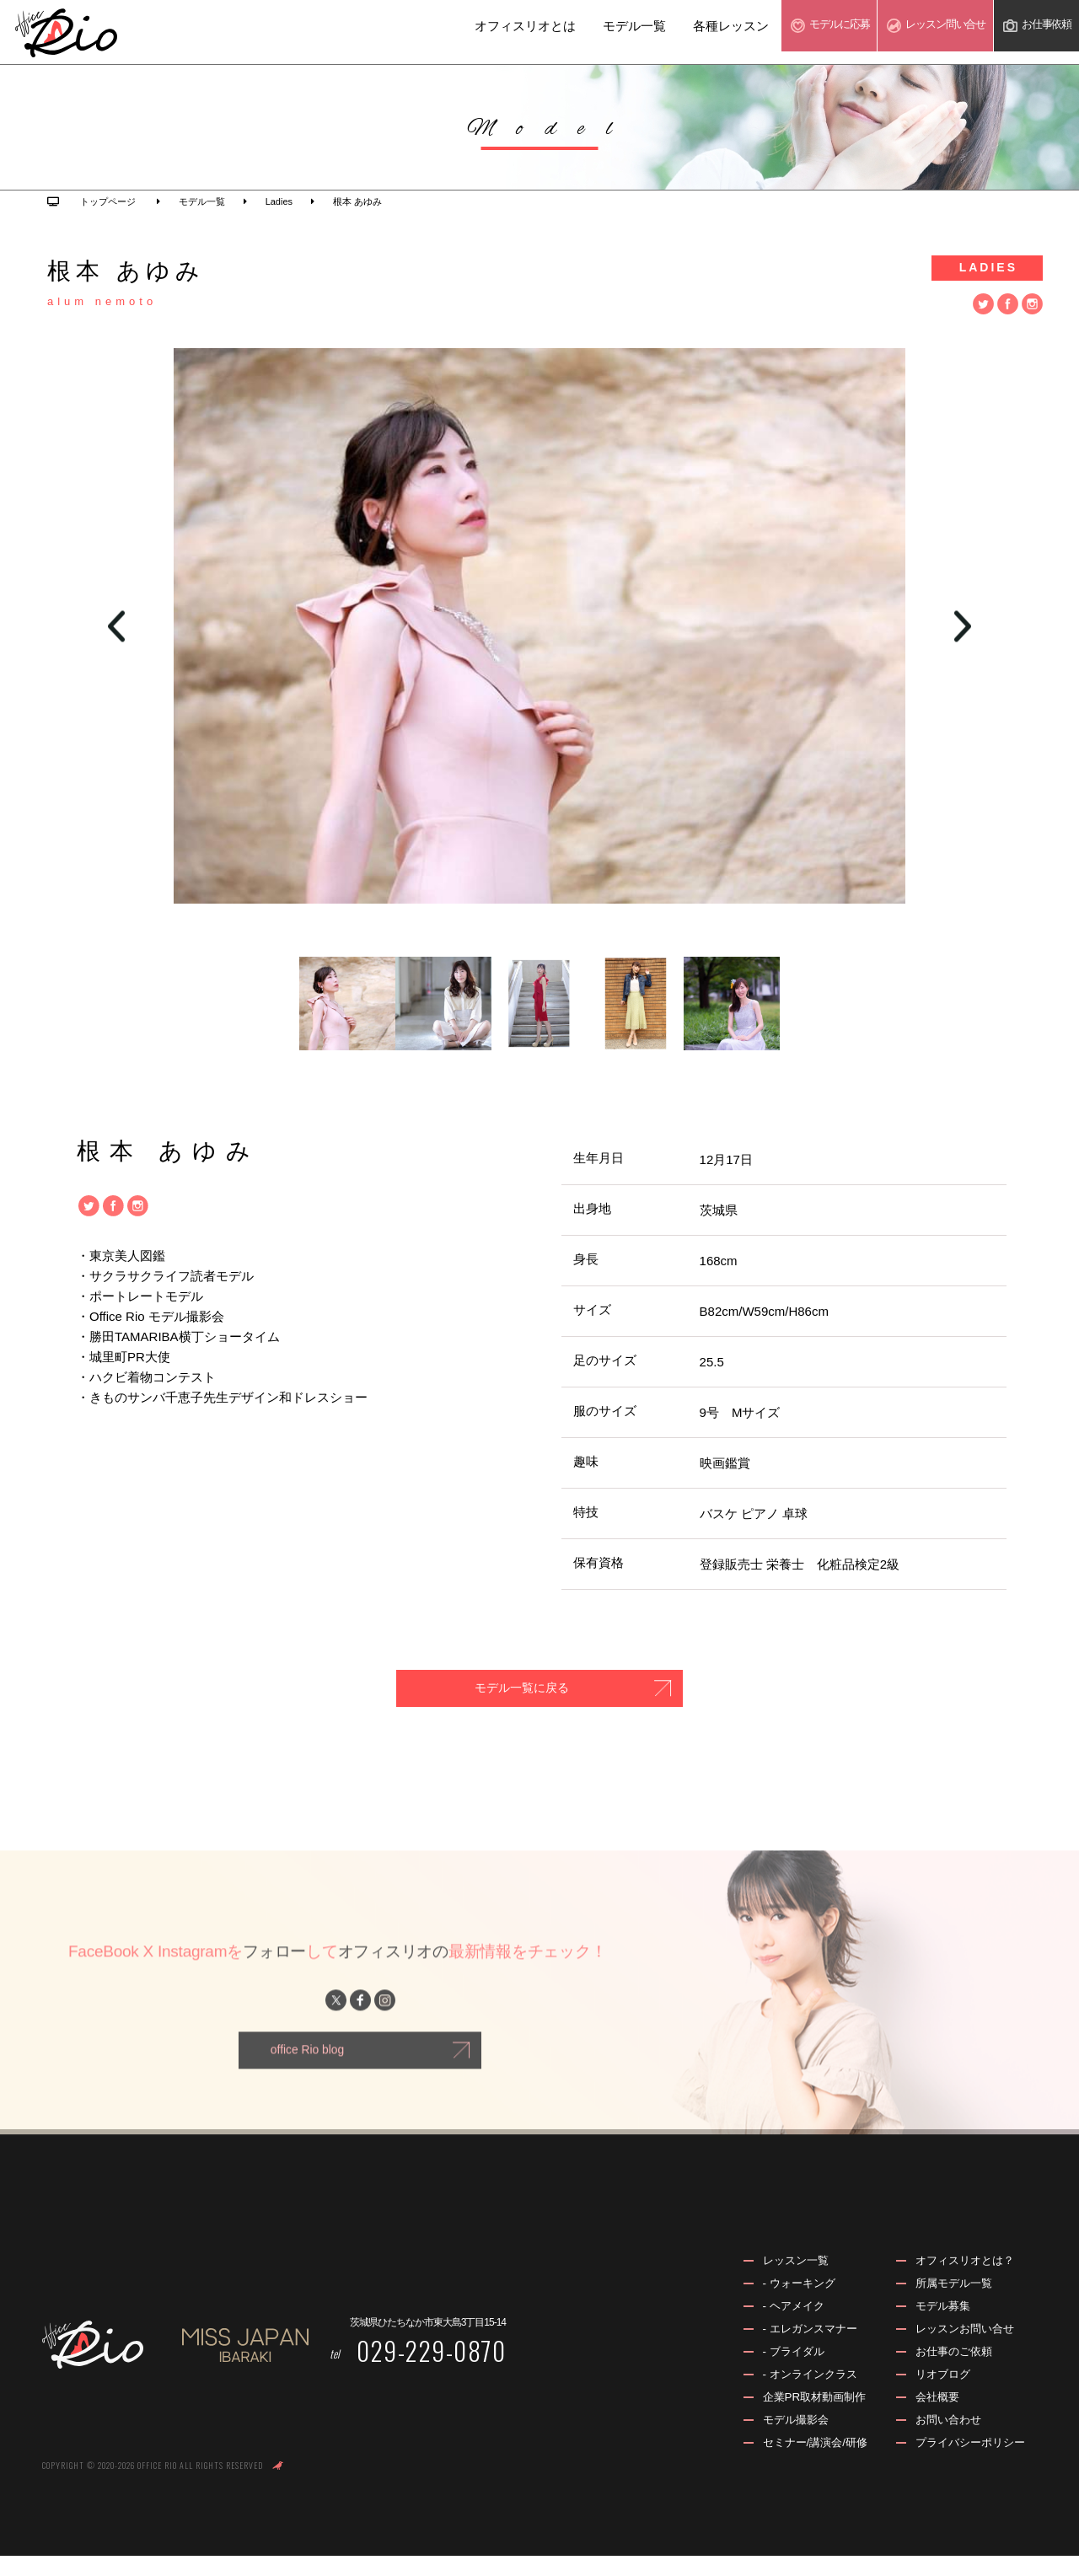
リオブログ (936, 2393)
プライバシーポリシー (966, 2463)
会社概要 (930, 2416)
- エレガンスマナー (797, 2346)
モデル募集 (936, 2322)
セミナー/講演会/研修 (802, 2463)
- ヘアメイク (779, 2322)
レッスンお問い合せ (960, 2346)
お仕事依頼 (1030, 31)
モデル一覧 (571, 32)
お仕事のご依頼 (948, 2369)
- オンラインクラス (797, 2393)
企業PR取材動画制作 (801, 2416)
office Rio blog (308, 2071)
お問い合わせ (942, 2439)
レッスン (907, 31)
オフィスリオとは (462, 32)
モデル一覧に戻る (497, 1690)
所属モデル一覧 (948, 2299)
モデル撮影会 (781, 2439)
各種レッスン (668, 32)
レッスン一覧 (781, 2276)
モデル (778, 31)
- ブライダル (779, 2369)
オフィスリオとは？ (960, 2276)
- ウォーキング (785, 2299)
